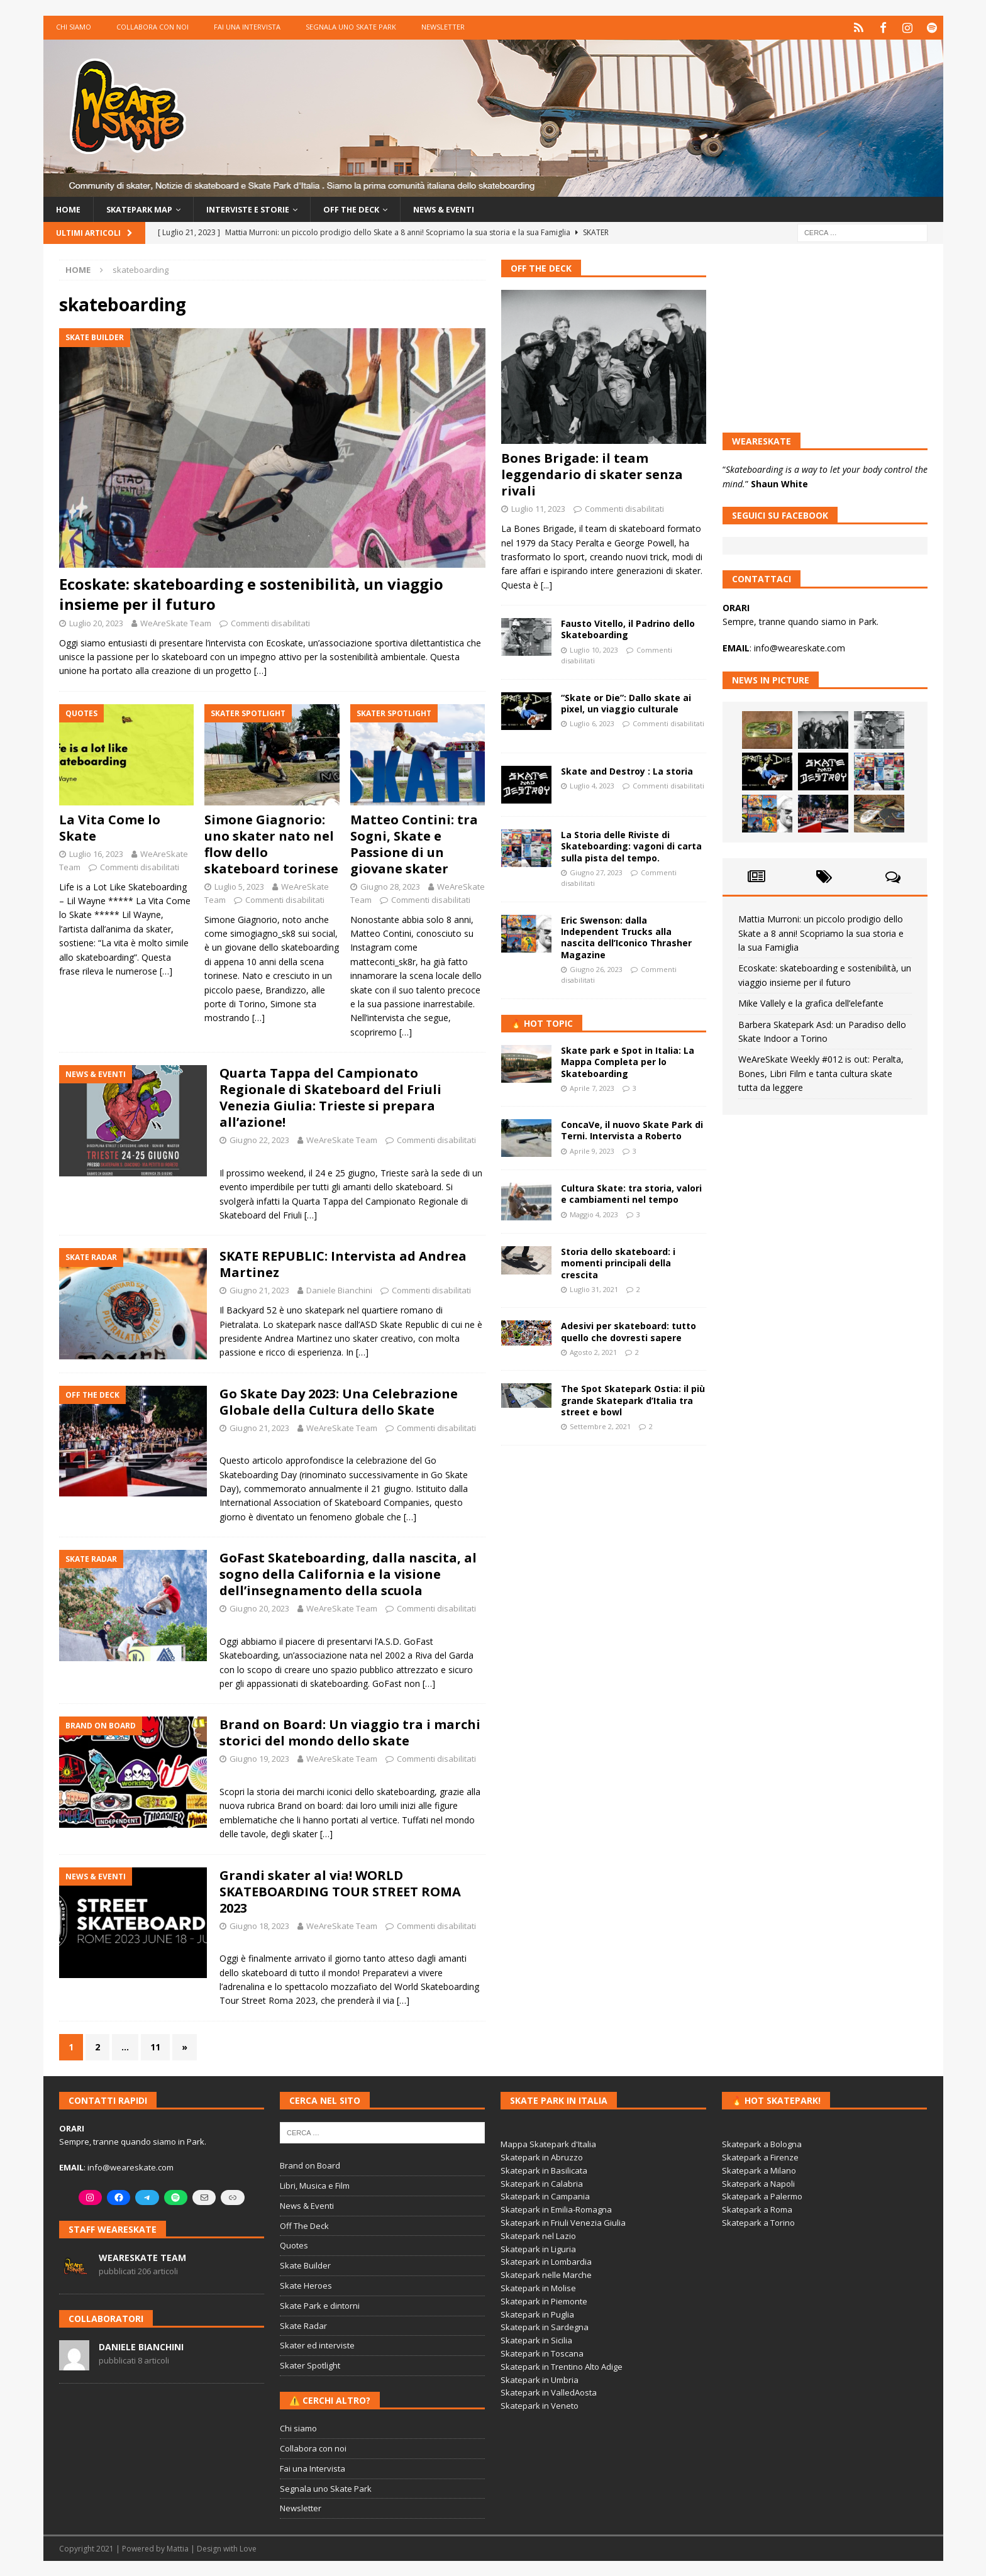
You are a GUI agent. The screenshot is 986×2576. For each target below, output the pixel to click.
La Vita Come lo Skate (109, 827)
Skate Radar (303, 2324)
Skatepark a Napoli (758, 2183)
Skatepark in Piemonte (544, 2300)
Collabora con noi (152, 26)
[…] (260, 670)
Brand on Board (310, 2164)
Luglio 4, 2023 (592, 785)
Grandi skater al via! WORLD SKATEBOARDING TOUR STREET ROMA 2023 (340, 1890)
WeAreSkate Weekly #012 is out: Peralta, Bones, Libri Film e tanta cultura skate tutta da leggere (821, 1073)
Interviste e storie (263, 208)
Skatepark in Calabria (542, 2183)
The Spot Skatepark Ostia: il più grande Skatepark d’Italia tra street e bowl (633, 1399)
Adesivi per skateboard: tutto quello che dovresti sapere (628, 1330)
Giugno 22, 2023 (259, 1139)
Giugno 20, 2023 (259, 1607)
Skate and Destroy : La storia (627, 771)
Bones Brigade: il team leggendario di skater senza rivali (592, 474)
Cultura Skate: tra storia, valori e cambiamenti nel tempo (631, 1193)
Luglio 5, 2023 (239, 886)
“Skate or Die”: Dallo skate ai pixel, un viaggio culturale (626, 702)
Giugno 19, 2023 (259, 1758)
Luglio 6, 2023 (592, 722)
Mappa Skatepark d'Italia (548, 2143)
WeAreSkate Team (175, 622)
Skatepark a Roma (757, 2208)
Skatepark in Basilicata (544, 2169)
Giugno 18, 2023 (259, 1924)
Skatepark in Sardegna (545, 2326)
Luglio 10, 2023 (594, 648)
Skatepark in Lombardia (546, 2261)
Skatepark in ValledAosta (549, 2391)
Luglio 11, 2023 (538, 508)
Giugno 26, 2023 (596, 968)
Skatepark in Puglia (537, 2313)
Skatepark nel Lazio (538, 2235)
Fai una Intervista (247, 26)
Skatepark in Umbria (540, 2378)
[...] (546, 584)
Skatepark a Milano (759, 2169)
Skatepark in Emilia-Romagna (556, 2208)
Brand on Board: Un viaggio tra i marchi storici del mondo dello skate (349, 1732)
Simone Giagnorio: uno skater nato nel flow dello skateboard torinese (271, 843)
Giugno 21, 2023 (259, 1289)
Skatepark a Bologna (762, 2143)
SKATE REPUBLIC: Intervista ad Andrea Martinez (343, 1263)
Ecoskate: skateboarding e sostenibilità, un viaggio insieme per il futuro (251, 593)
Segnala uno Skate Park (351, 26)
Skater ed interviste (317, 2344)
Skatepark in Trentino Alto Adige (562, 2366)
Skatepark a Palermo (762, 2195)
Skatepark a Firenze (760, 2156)
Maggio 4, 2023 (594, 1214)
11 (155, 2046)
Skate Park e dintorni (320, 2305)
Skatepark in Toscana (542, 2352)
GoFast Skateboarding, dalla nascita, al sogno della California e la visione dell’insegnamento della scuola (348, 1573)
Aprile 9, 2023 (592, 1150)
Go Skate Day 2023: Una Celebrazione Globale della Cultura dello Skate (338, 1401)
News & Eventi (474, 208)
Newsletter (443, 26)
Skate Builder (305, 2264)
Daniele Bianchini (339, 1289)
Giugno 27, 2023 (596, 871)
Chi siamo (73, 26)
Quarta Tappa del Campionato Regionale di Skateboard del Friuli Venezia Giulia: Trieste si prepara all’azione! (330, 1097)
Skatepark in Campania (545, 2195)
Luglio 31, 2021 (594, 1288)
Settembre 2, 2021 (600, 1425)
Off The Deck (541, 268)
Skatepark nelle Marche (546, 2274)
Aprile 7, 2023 (592, 1087)
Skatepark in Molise (538, 2287)
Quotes (294, 2244)
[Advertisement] (603, 1538)
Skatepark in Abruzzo (542, 2156)
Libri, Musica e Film (315, 2185)
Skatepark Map (145, 208)
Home (69, 208)
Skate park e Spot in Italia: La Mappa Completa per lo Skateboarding (627, 1061)
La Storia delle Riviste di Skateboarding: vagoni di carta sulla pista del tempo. (631, 845)
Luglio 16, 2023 (96, 853)
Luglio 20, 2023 (96, 622)
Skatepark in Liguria (538, 2247)
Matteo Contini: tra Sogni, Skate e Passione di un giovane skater (414, 843)
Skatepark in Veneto (540, 2405)
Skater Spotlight (310, 2364)
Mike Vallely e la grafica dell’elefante (811, 1003)
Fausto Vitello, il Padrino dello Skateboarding (628, 628)
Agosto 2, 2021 (593, 1351)
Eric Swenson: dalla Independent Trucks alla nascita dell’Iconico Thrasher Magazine (626, 937)
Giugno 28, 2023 (390, 886)
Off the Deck (374, 208)
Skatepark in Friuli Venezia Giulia (563, 2222)
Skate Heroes (306, 2285)
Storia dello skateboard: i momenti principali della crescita (618, 1262)
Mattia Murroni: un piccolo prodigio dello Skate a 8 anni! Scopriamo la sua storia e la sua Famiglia (821, 932)
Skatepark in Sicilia (536, 2339)
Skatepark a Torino (758, 2222)
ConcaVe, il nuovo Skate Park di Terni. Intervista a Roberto (632, 1129)
